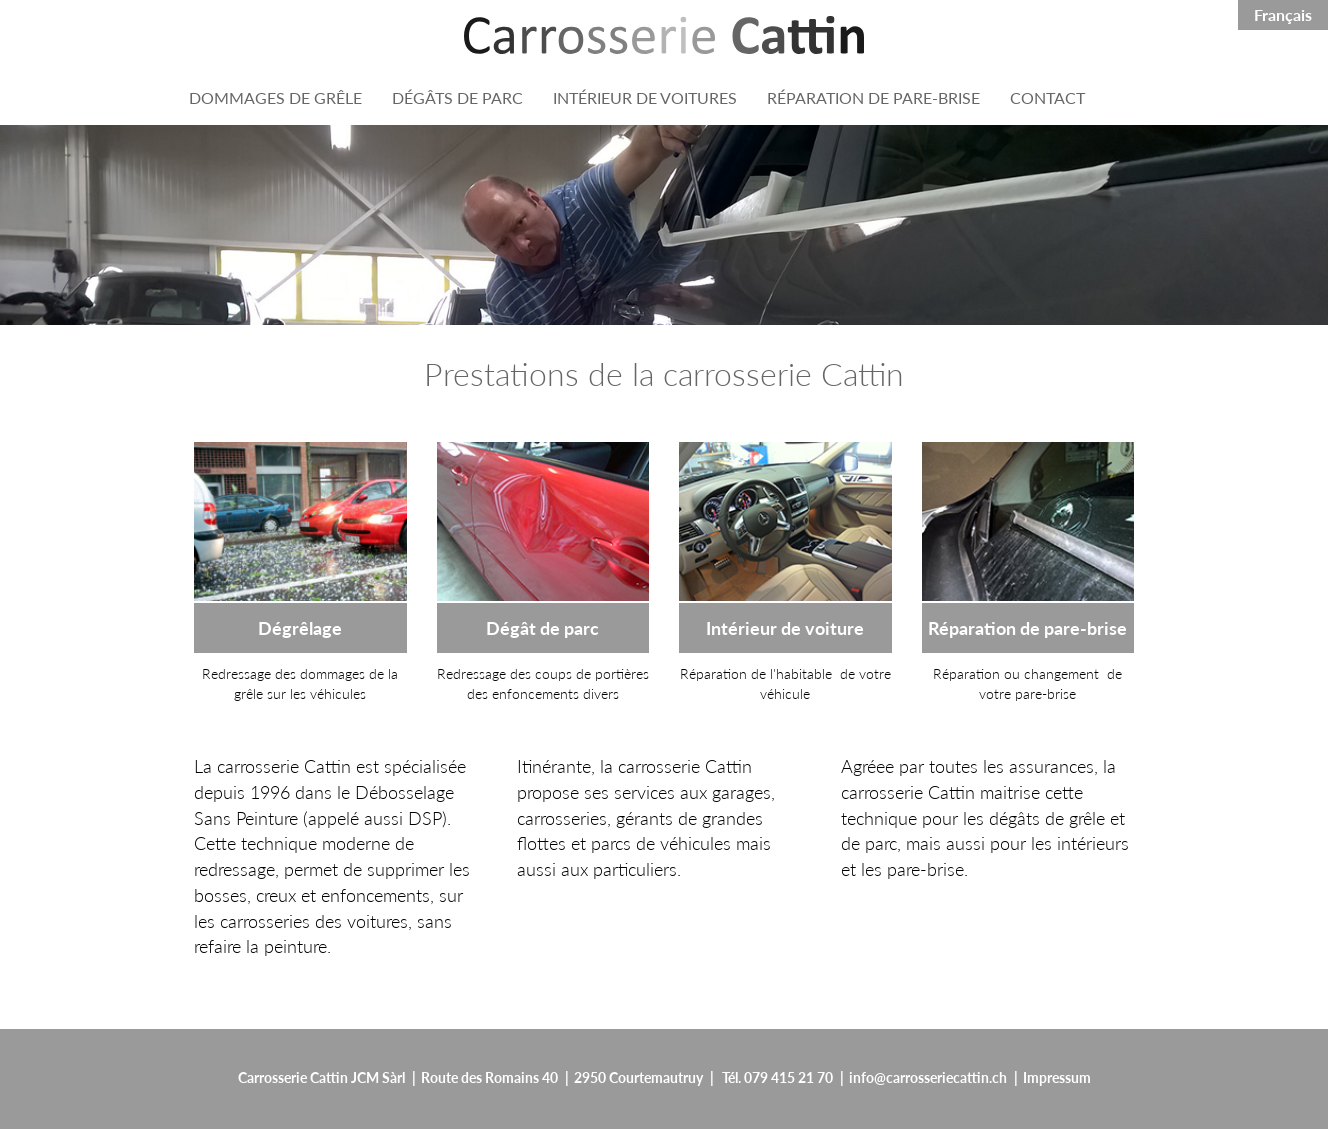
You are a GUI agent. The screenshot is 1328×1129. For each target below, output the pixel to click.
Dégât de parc (542, 627)
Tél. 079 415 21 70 (777, 1077)
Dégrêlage (300, 627)
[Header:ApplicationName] (664, 35)
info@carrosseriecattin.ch (928, 1077)
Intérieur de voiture (785, 627)
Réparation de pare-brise (1027, 627)
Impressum (1057, 1077)
